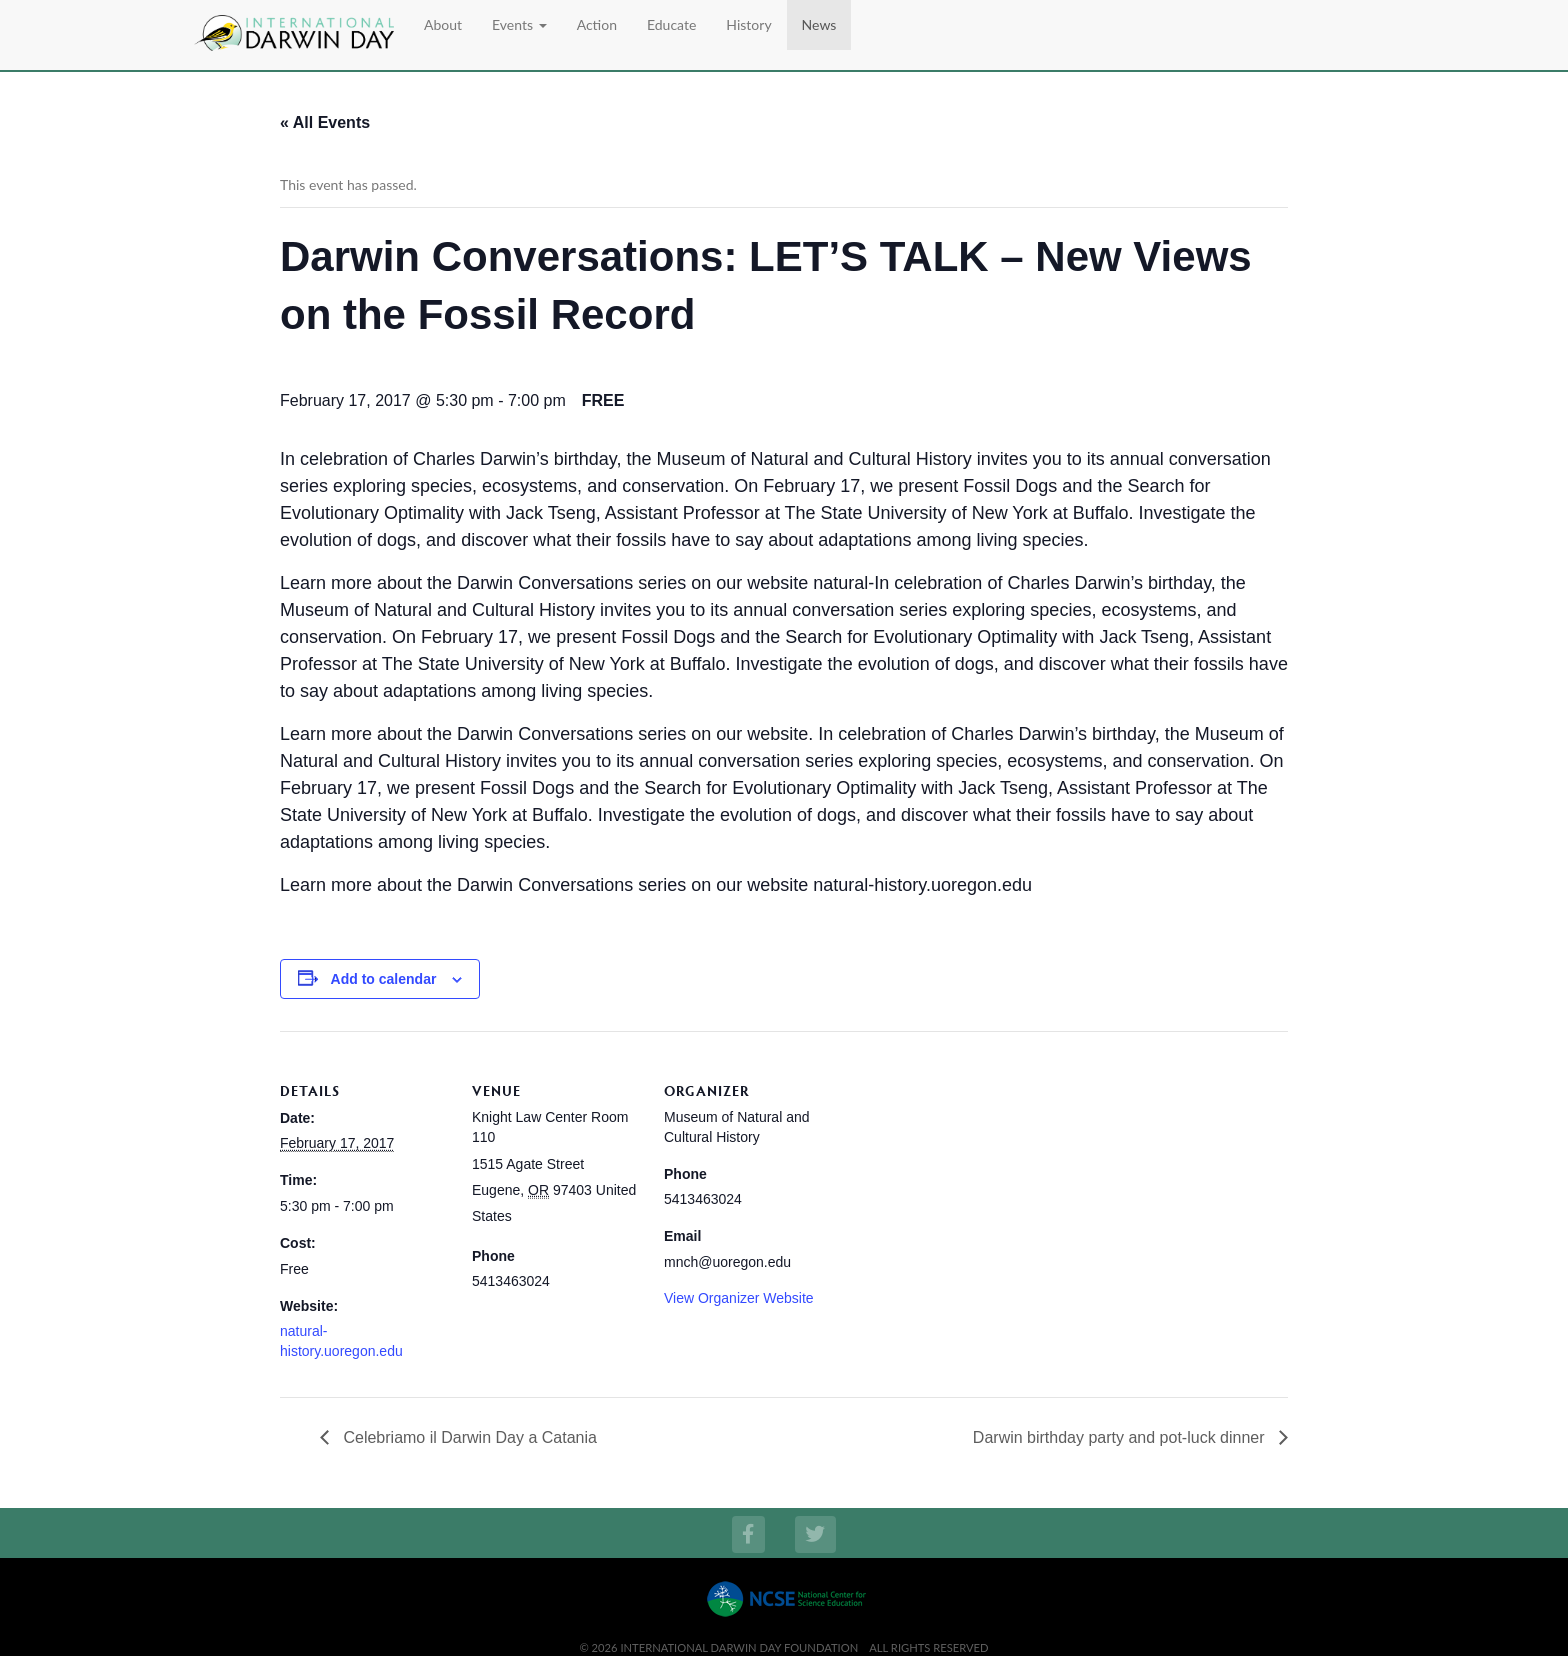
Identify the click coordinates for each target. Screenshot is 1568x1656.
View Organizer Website (739, 1298)
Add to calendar (384, 979)
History (748, 24)
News (819, 24)
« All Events (325, 122)
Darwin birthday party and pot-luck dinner (1121, 1437)
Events (519, 24)
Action (597, 24)
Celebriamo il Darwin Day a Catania (468, 1437)
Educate (671, 24)
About (443, 24)
